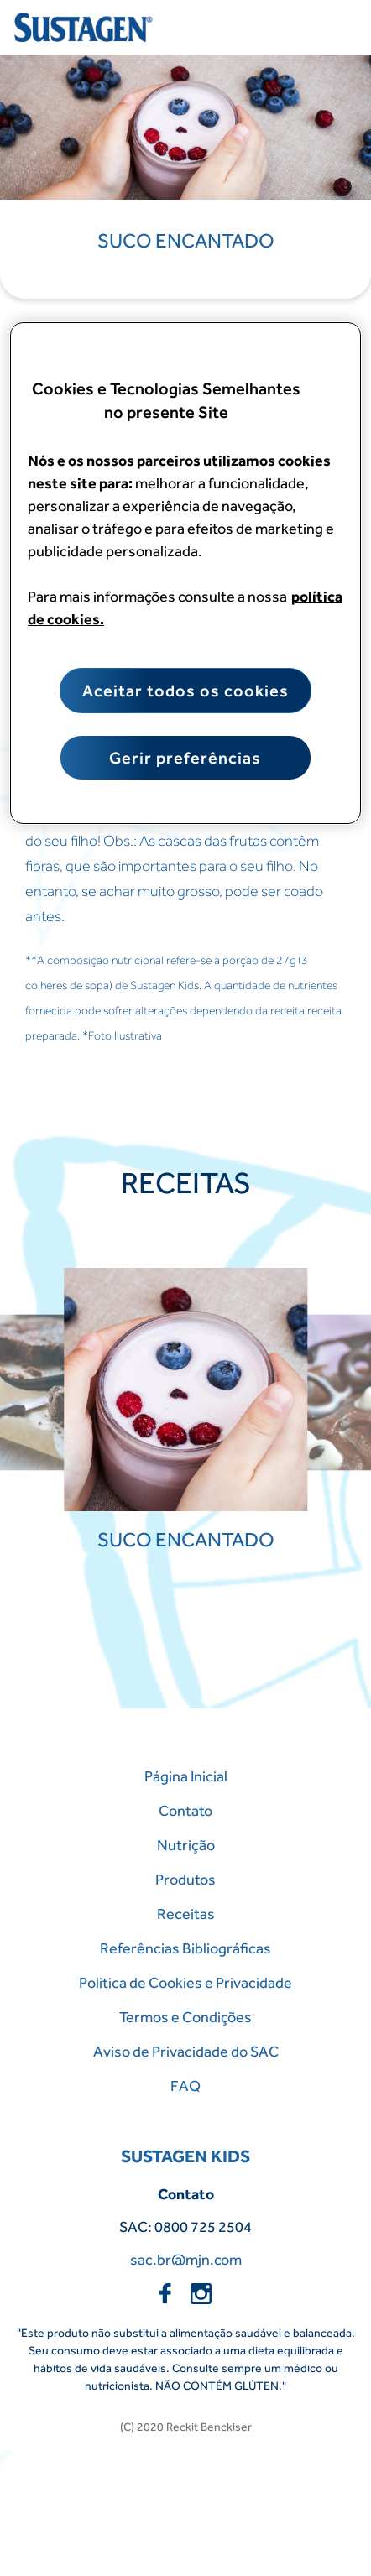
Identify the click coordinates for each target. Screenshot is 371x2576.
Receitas (186, 1913)
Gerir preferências (185, 758)
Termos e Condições (185, 2017)
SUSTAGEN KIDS (185, 2156)
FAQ (185, 2085)
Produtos (185, 1879)
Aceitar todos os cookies (185, 691)
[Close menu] (333, 27)
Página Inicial (185, 1776)
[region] (185, 573)
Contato (185, 1810)
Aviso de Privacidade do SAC (186, 2051)
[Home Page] (86, 27)
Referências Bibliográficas (185, 1948)
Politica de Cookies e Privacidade (185, 1982)
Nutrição (186, 1845)
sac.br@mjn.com (186, 2259)
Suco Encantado (185, 240)
